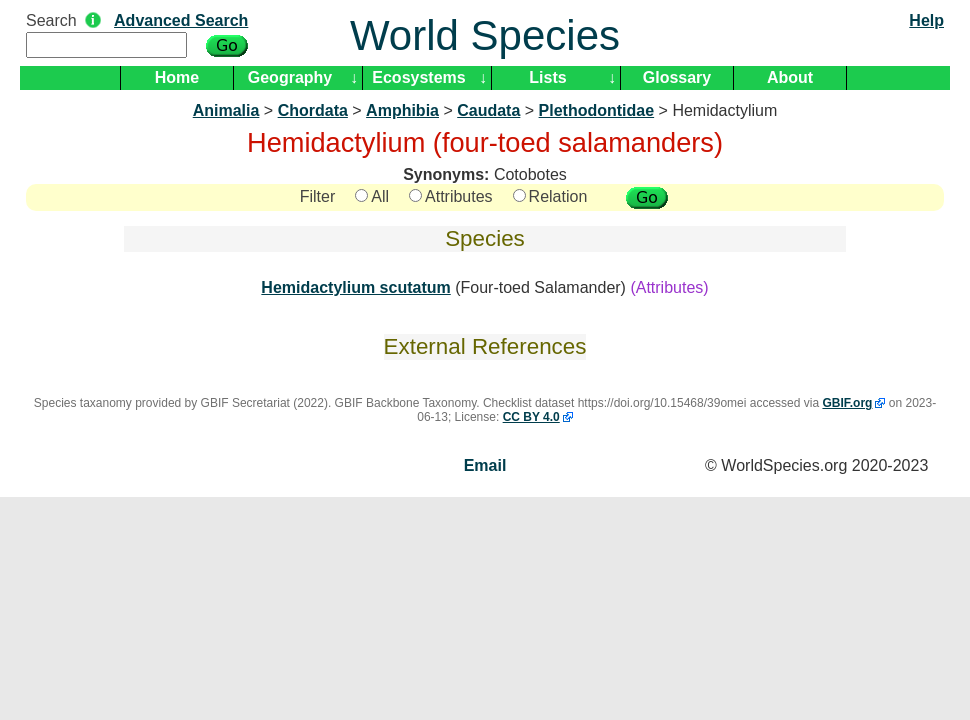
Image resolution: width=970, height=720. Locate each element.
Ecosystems (418, 77)
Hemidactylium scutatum (355, 287)
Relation (550, 196)
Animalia (226, 110)
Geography (290, 77)
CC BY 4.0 (531, 417)
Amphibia (402, 110)
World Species (485, 35)
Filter (318, 196)
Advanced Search (181, 20)
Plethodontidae (597, 110)
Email (485, 465)
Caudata (488, 110)
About (790, 77)
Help (926, 20)
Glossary (677, 77)
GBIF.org (847, 403)
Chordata (313, 110)
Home (177, 77)
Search (51, 20)
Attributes (451, 196)
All (372, 196)
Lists (547, 77)
